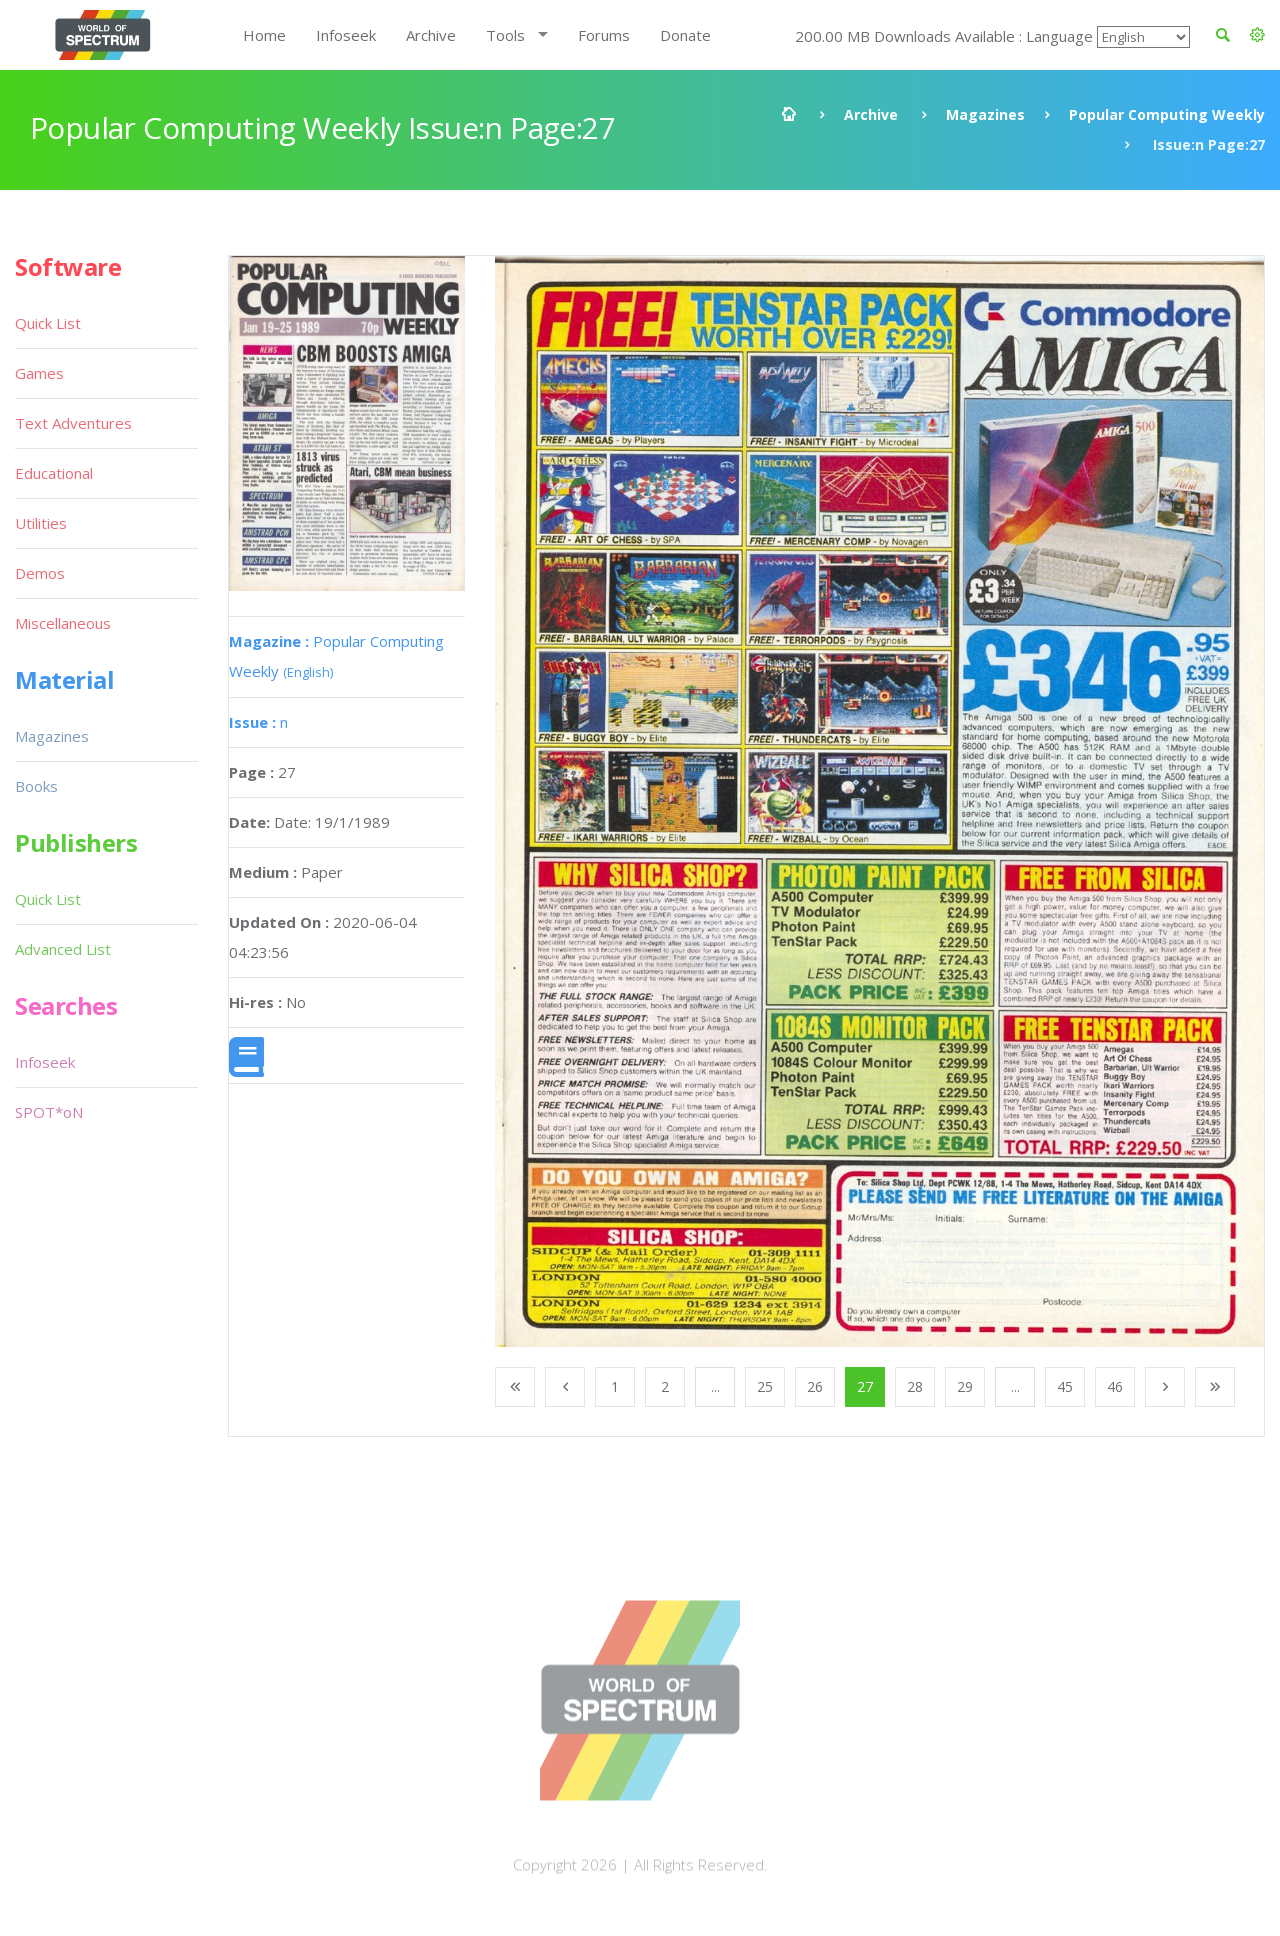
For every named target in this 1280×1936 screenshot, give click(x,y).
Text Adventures (73, 423)
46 (1115, 1386)
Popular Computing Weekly (1167, 114)
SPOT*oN (49, 1112)
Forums (604, 35)
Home (264, 35)
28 (915, 1386)
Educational (54, 473)
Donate (685, 35)
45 (1065, 1386)
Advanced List (63, 949)
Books (36, 786)
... (715, 1386)
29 (965, 1386)
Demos (40, 573)
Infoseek (346, 35)
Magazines (985, 114)
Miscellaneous (63, 623)
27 (865, 1386)
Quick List (48, 323)
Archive (431, 35)
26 (815, 1386)
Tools (505, 35)
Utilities (41, 523)
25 (765, 1386)
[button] (1257, 35)
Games (39, 373)
